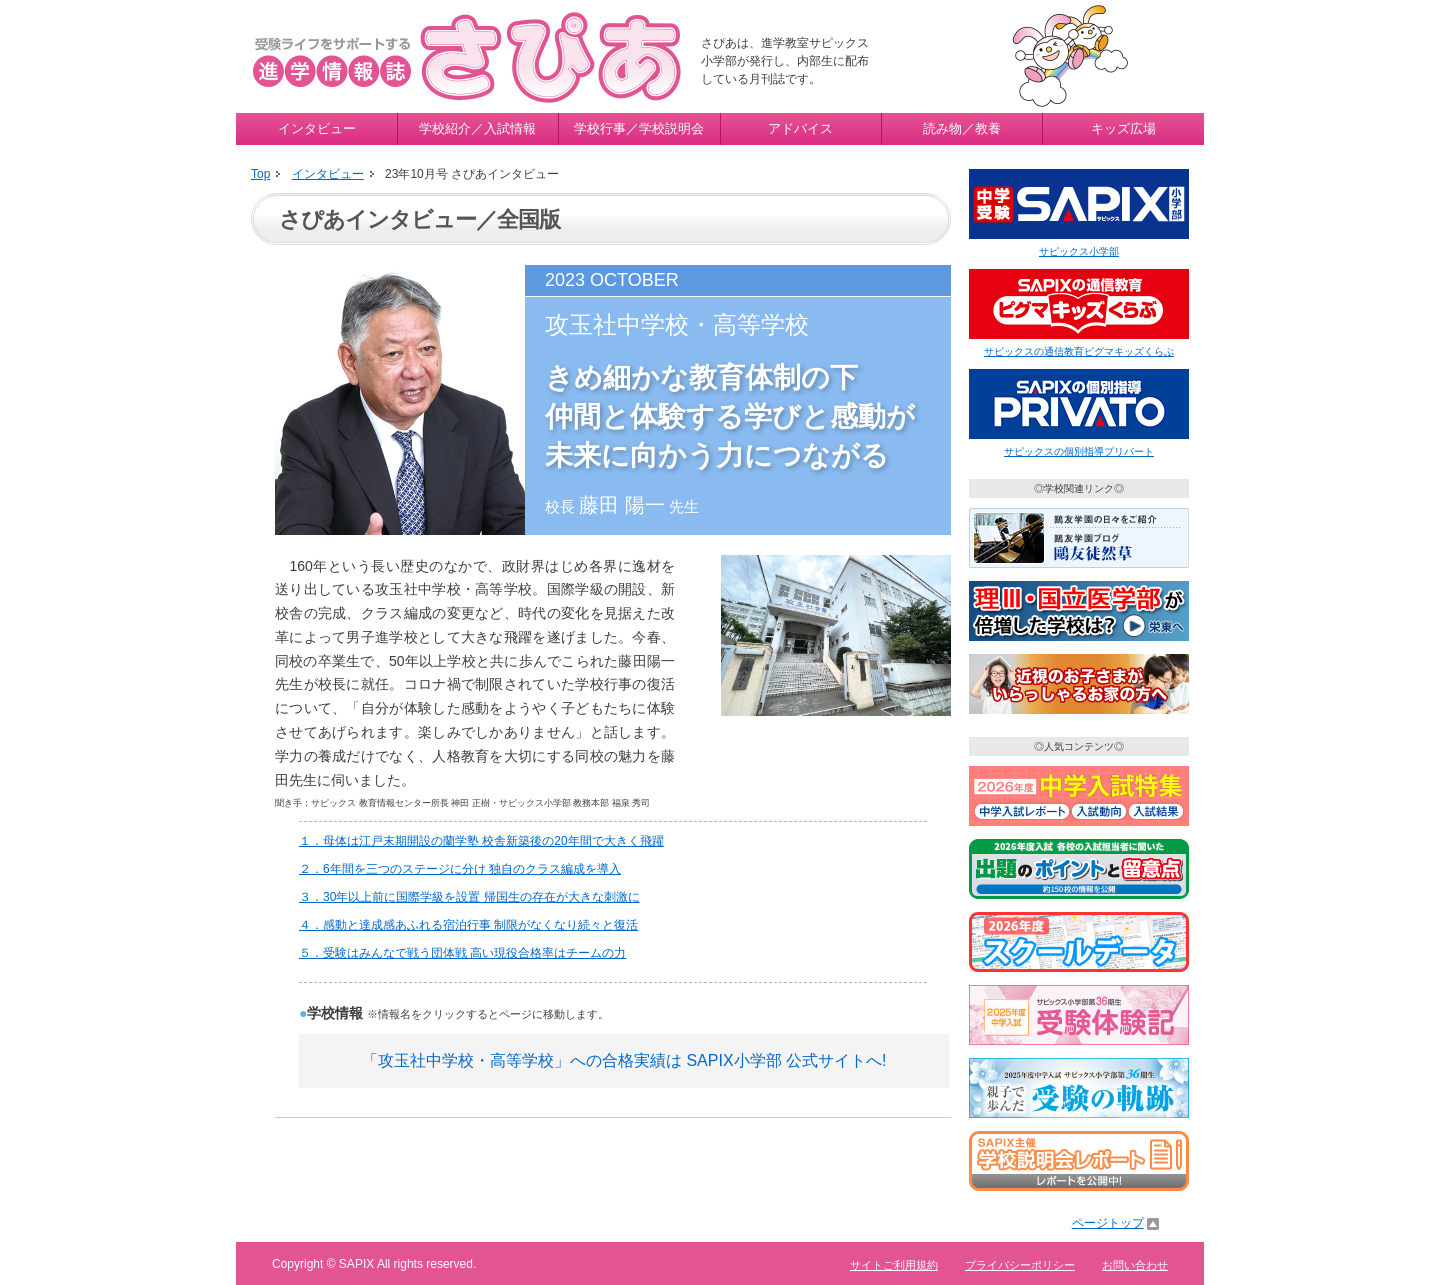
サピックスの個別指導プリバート (1079, 451)
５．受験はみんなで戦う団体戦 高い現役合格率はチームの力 (462, 953)
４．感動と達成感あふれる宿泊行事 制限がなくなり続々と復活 (468, 925)
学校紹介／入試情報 (477, 128)
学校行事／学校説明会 (639, 128)
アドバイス (800, 128)
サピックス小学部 (1079, 251)
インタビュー (317, 128)
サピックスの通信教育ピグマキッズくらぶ (1079, 351)
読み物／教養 (962, 128)
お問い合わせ (1135, 1265)
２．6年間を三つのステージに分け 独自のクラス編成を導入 (460, 869)
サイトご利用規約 (894, 1265)
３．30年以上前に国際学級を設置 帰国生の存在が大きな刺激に (469, 897)
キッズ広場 (1123, 128)
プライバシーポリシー (1020, 1265)
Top (260, 174)
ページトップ (1108, 1223)
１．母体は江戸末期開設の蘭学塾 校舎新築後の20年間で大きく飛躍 (481, 841)
